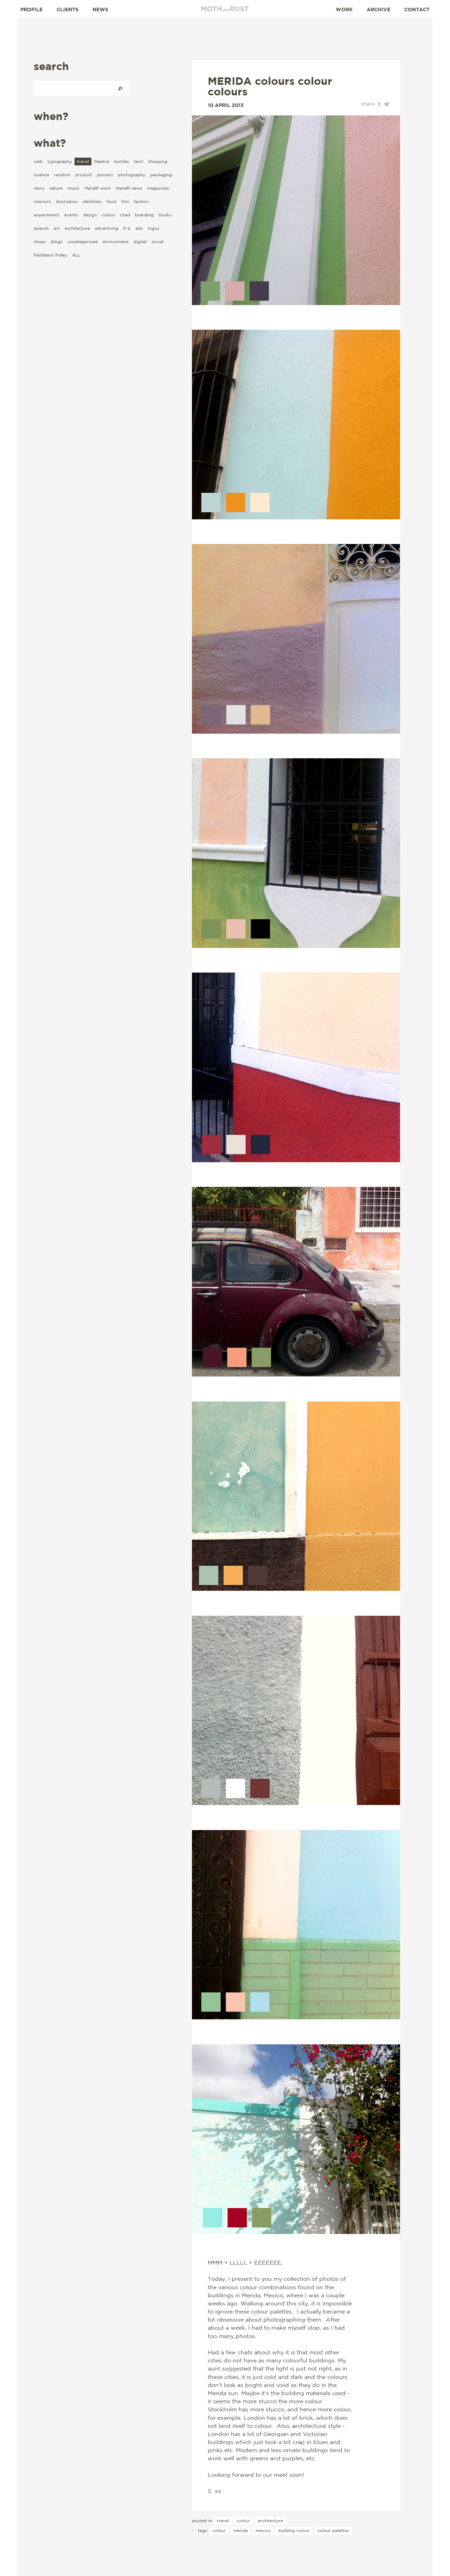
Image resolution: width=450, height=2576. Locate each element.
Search (120, 88)
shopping (157, 161)
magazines (158, 188)
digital (140, 241)
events (71, 215)
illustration (67, 201)
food (111, 201)
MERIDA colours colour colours (270, 86)
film (125, 201)
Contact (417, 9)
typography (59, 161)
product (83, 174)
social (157, 241)
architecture (77, 228)
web (38, 161)
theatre (101, 161)
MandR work (97, 188)
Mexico (263, 2530)
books (165, 215)
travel (83, 161)
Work (344, 9)
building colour (294, 2530)
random (62, 174)
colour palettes (333, 2530)
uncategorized (83, 241)
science (41, 174)
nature (56, 188)
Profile (31, 9)
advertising (106, 228)
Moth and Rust (225, 9)
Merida (240, 2530)
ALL (76, 255)
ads (139, 228)
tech (138, 161)
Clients (67, 9)
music (73, 188)
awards (41, 228)
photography (131, 174)
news (39, 188)
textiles (121, 161)
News (100, 9)
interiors (42, 201)
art (57, 228)
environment (116, 241)
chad (125, 215)
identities (92, 201)
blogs (57, 241)
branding (144, 215)
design (90, 215)
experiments (46, 215)
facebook (379, 104)
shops (40, 241)
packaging (161, 174)
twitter (387, 104)
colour (108, 215)
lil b (126, 228)
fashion (141, 201)
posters (105, 174)
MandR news (129, 188)
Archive (378, 9)
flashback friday (50, 255)
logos (153, 228)
